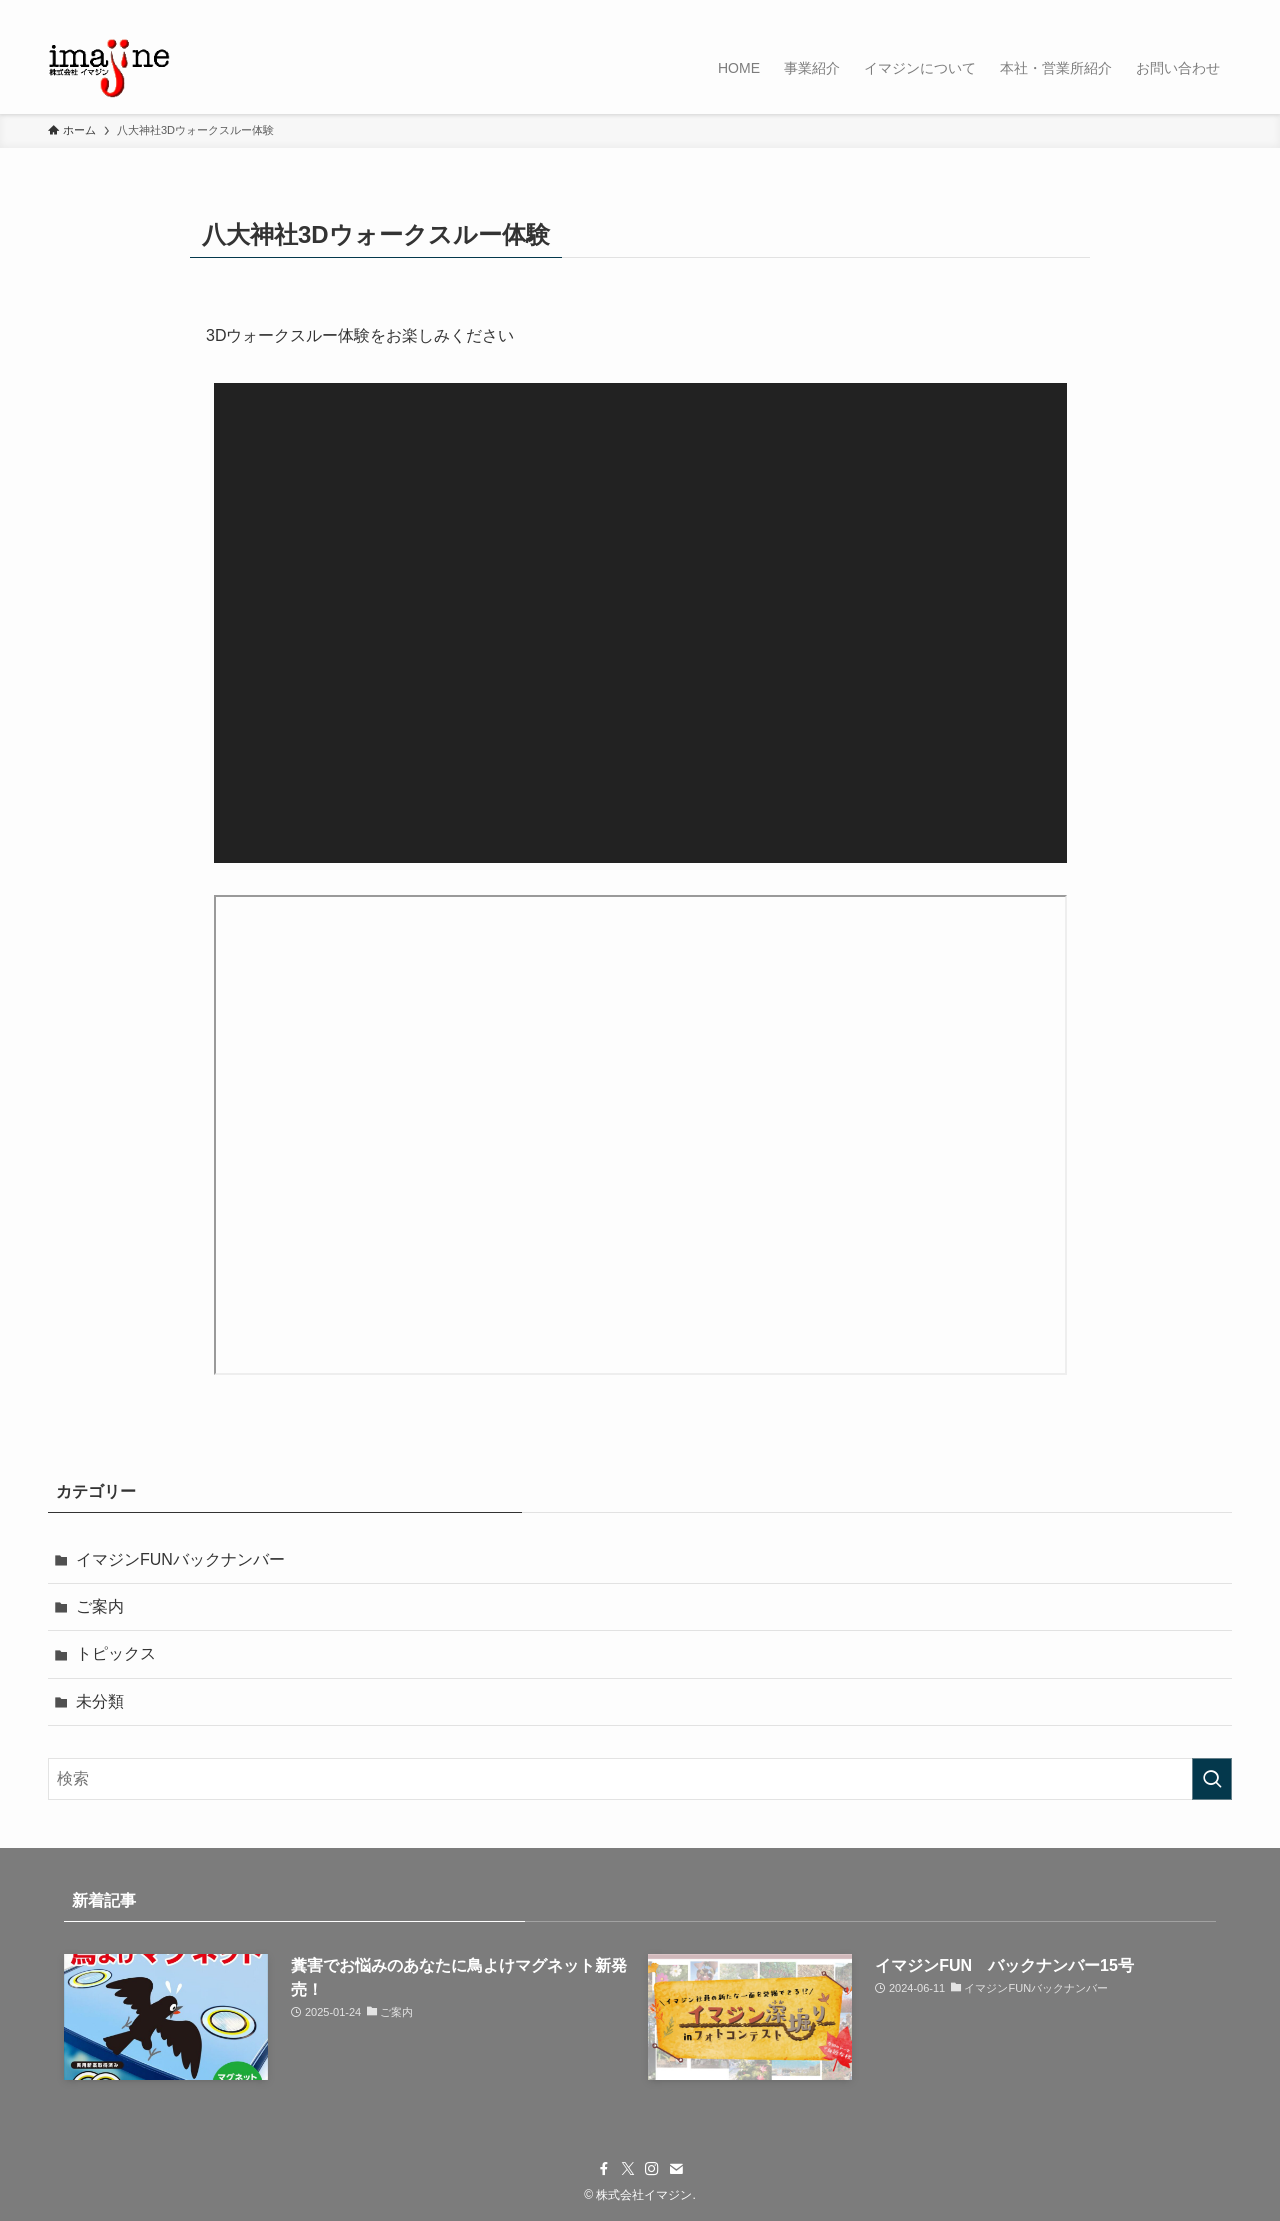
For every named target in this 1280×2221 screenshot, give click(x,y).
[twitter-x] (1141, 11)
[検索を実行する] (1212, 1779)
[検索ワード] (640, 1779)
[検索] (1219, 11)
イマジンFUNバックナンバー (180, 1559)
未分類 (100, 1701)
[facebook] (1115, 11)
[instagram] (1167, 11)
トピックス (116, 1653)
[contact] (1193, 11)
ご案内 (100, 1606)
